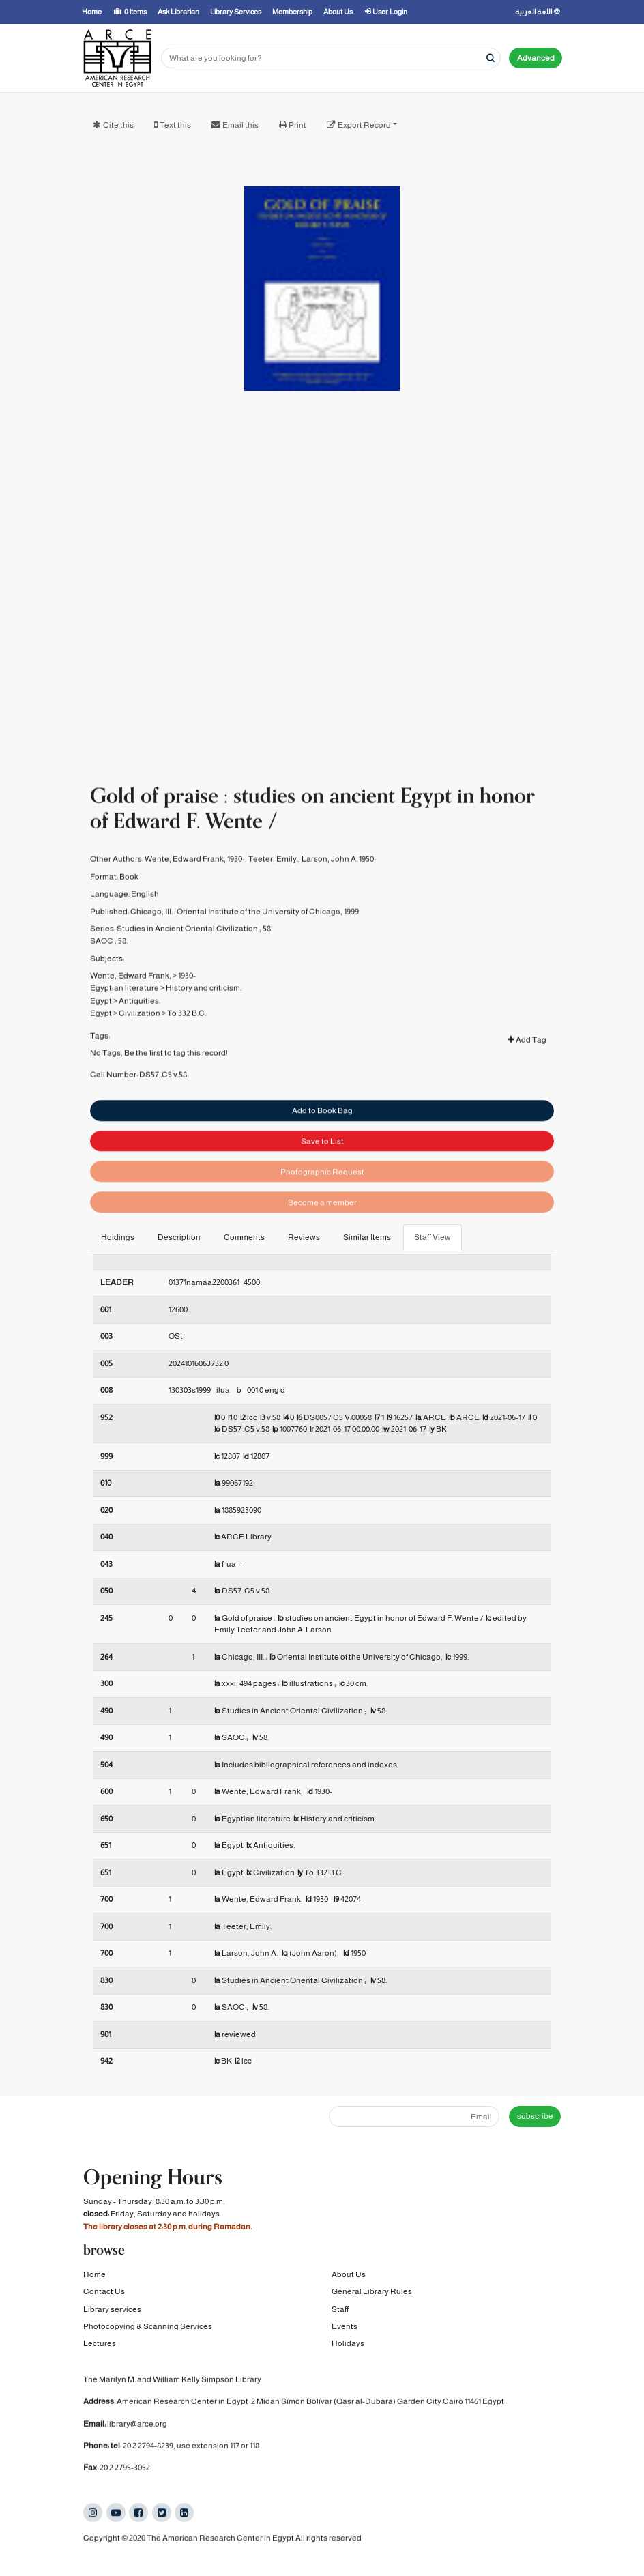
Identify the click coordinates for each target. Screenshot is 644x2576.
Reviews (304, 1237)
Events (344, 2326)
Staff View (432, 1237)
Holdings (117, 1237)
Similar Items (367, 1237)
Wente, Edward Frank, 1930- (195, 882)
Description (179, 1237)
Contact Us (104, 2292)
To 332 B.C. (186, 1036)
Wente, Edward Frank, (130, 998)
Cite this (118, 125)
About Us (349, 2274)
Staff (340, 2309)
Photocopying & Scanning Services (147, 2326)
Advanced (536, 58)
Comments (244, 1237)
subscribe (535, 2116)
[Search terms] (331, 58)
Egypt (101, 1023)
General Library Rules (372, 2292)
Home (94, 2274)
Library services (112, 2309)
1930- (187, 998)
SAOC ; (103, 963)
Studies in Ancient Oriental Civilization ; (189, 951)
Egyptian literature (124, 1011)
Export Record (364, 125)
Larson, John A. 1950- (339, 882)
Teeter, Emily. (273, 882)
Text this (175, 125)
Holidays (348, 2344)
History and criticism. (203, 1011)
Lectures (99, 2344)
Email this (240, 125)
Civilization (139, 1036)
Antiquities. (139, 1023)
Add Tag (527, 1062)
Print (297, 125)
